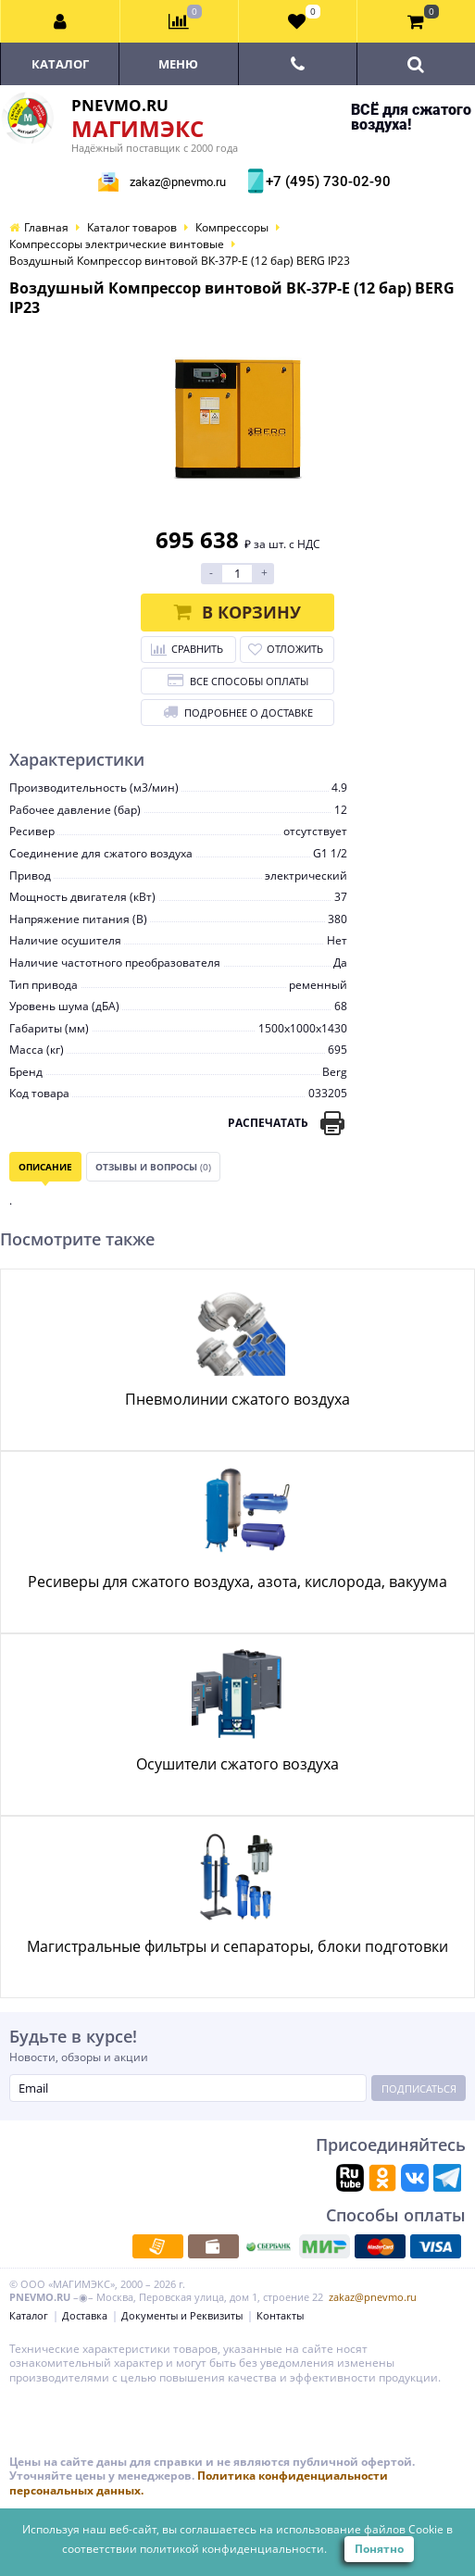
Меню (178, 64)
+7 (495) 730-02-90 (326, 181)
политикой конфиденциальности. (233, 2549)
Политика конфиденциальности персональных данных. (198, 2483)
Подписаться (418, 2088)
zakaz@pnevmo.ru (178, 182)
